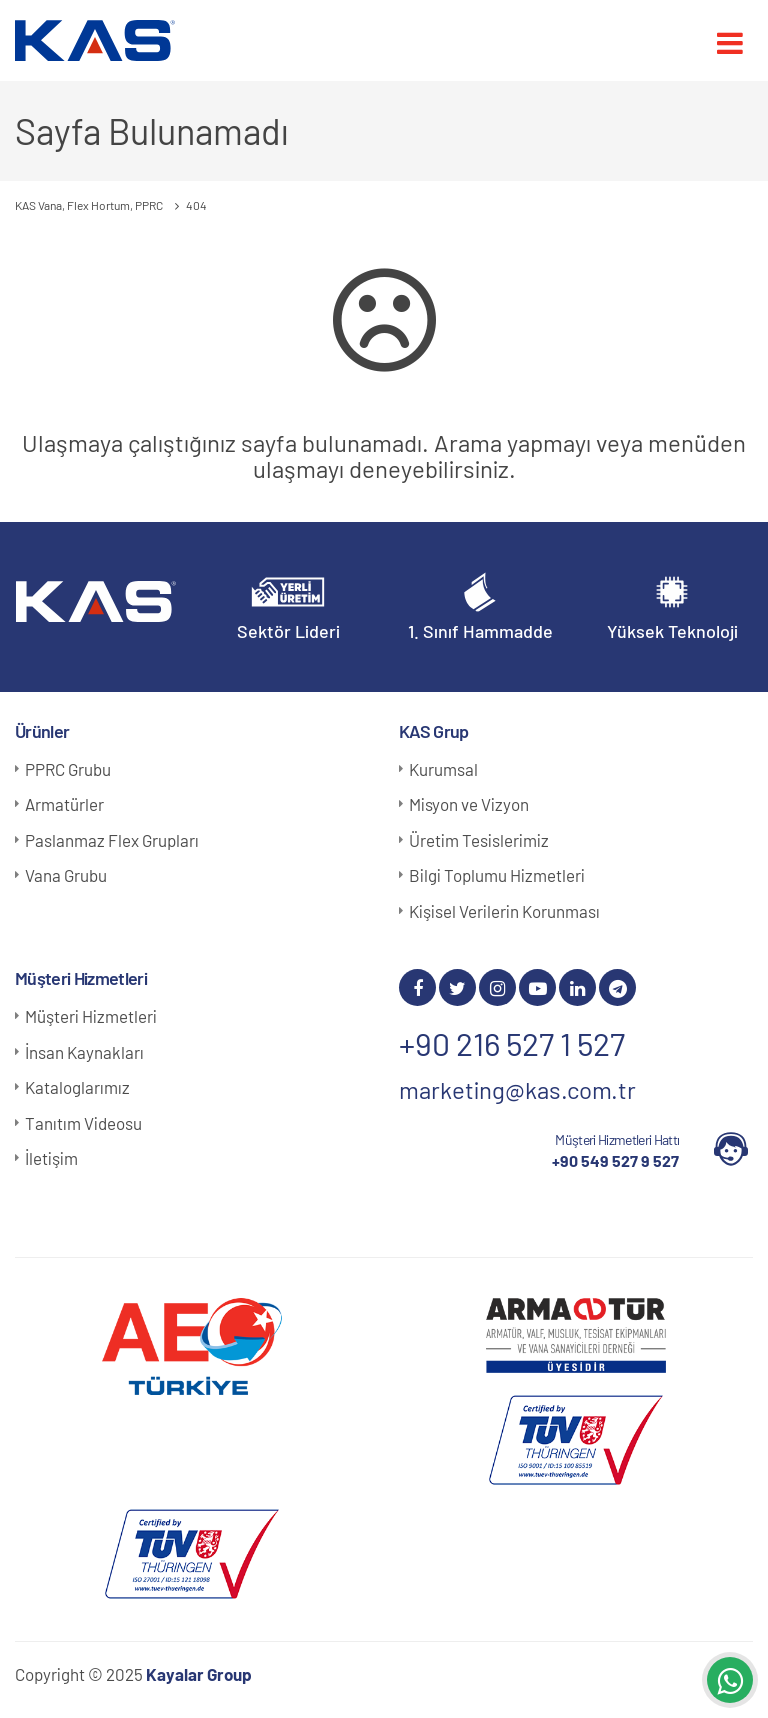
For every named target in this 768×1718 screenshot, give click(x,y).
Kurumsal (443, 769)
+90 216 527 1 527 (512, 1043)
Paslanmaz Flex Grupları (112, 840)
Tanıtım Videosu (83, 1123)
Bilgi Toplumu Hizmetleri (497, 875)
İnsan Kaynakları (84, 1052)
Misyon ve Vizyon (469, 804)
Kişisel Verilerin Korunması (504, 911)
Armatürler (64, 804)
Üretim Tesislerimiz (479, 840)
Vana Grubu (66, 875)
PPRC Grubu (68, 769)
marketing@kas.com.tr (517, 1089)
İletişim (51, 1158)
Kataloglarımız (77, 1087)
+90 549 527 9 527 (615, 1160)
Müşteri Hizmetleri (91, 1016)
